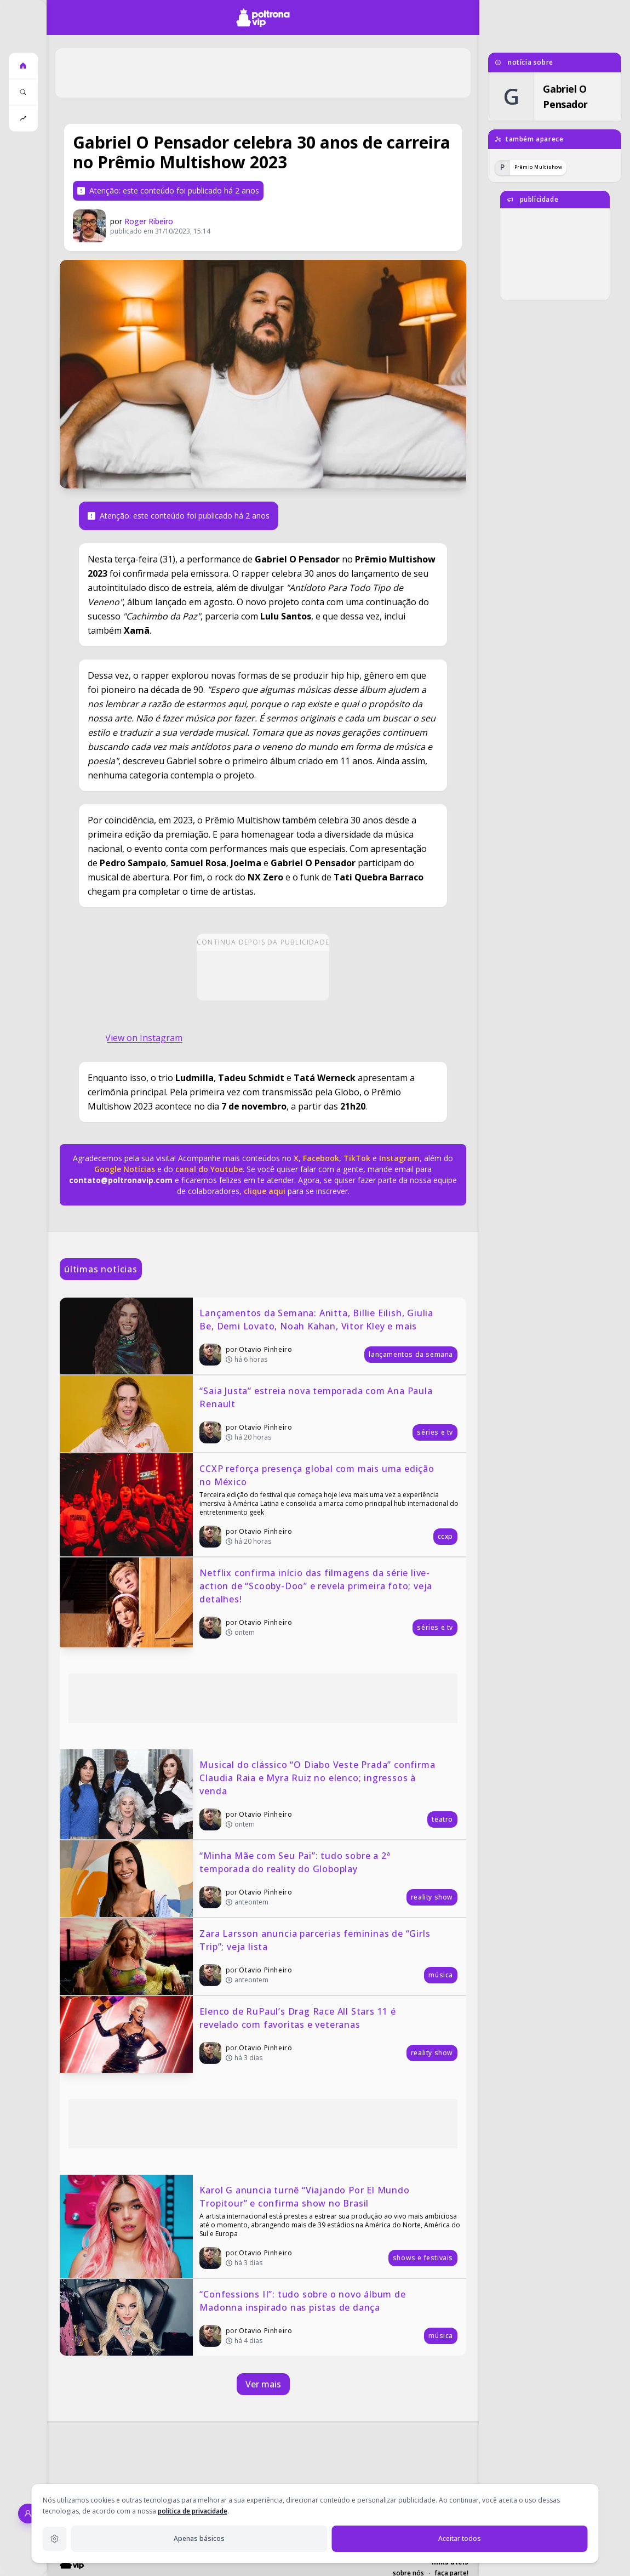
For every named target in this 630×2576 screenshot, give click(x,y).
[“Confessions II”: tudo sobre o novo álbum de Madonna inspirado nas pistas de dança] (263, 2317)
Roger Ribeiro (148, 221)
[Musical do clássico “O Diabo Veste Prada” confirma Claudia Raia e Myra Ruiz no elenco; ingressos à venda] (263, 1794)
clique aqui (264, 1191)
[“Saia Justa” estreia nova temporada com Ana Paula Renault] (263, 1413)
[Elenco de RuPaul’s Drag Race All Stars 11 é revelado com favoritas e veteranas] (263, 2034)
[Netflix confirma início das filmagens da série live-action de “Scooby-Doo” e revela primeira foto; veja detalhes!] (263, 1602)
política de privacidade (192, 2511)
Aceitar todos (459, 2538)
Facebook (321, 1158)
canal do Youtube (208, 1169)
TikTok (355, 1158)
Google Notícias (124, 1169)
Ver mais (263, 2384)
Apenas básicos (199, 2538)
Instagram (399, 1158)
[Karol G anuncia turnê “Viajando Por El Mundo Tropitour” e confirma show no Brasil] (263, 2226)
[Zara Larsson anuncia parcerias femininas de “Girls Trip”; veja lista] (263, 1956)
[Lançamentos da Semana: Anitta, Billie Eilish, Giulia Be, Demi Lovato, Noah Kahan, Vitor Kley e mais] (263, 1336)
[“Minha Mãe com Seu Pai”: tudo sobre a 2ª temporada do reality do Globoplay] (263, 1878)
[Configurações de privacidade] (55, 2539)
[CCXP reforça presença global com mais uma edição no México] (263, 1504)
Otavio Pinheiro (265, 1349)
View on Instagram (143, 1038)
